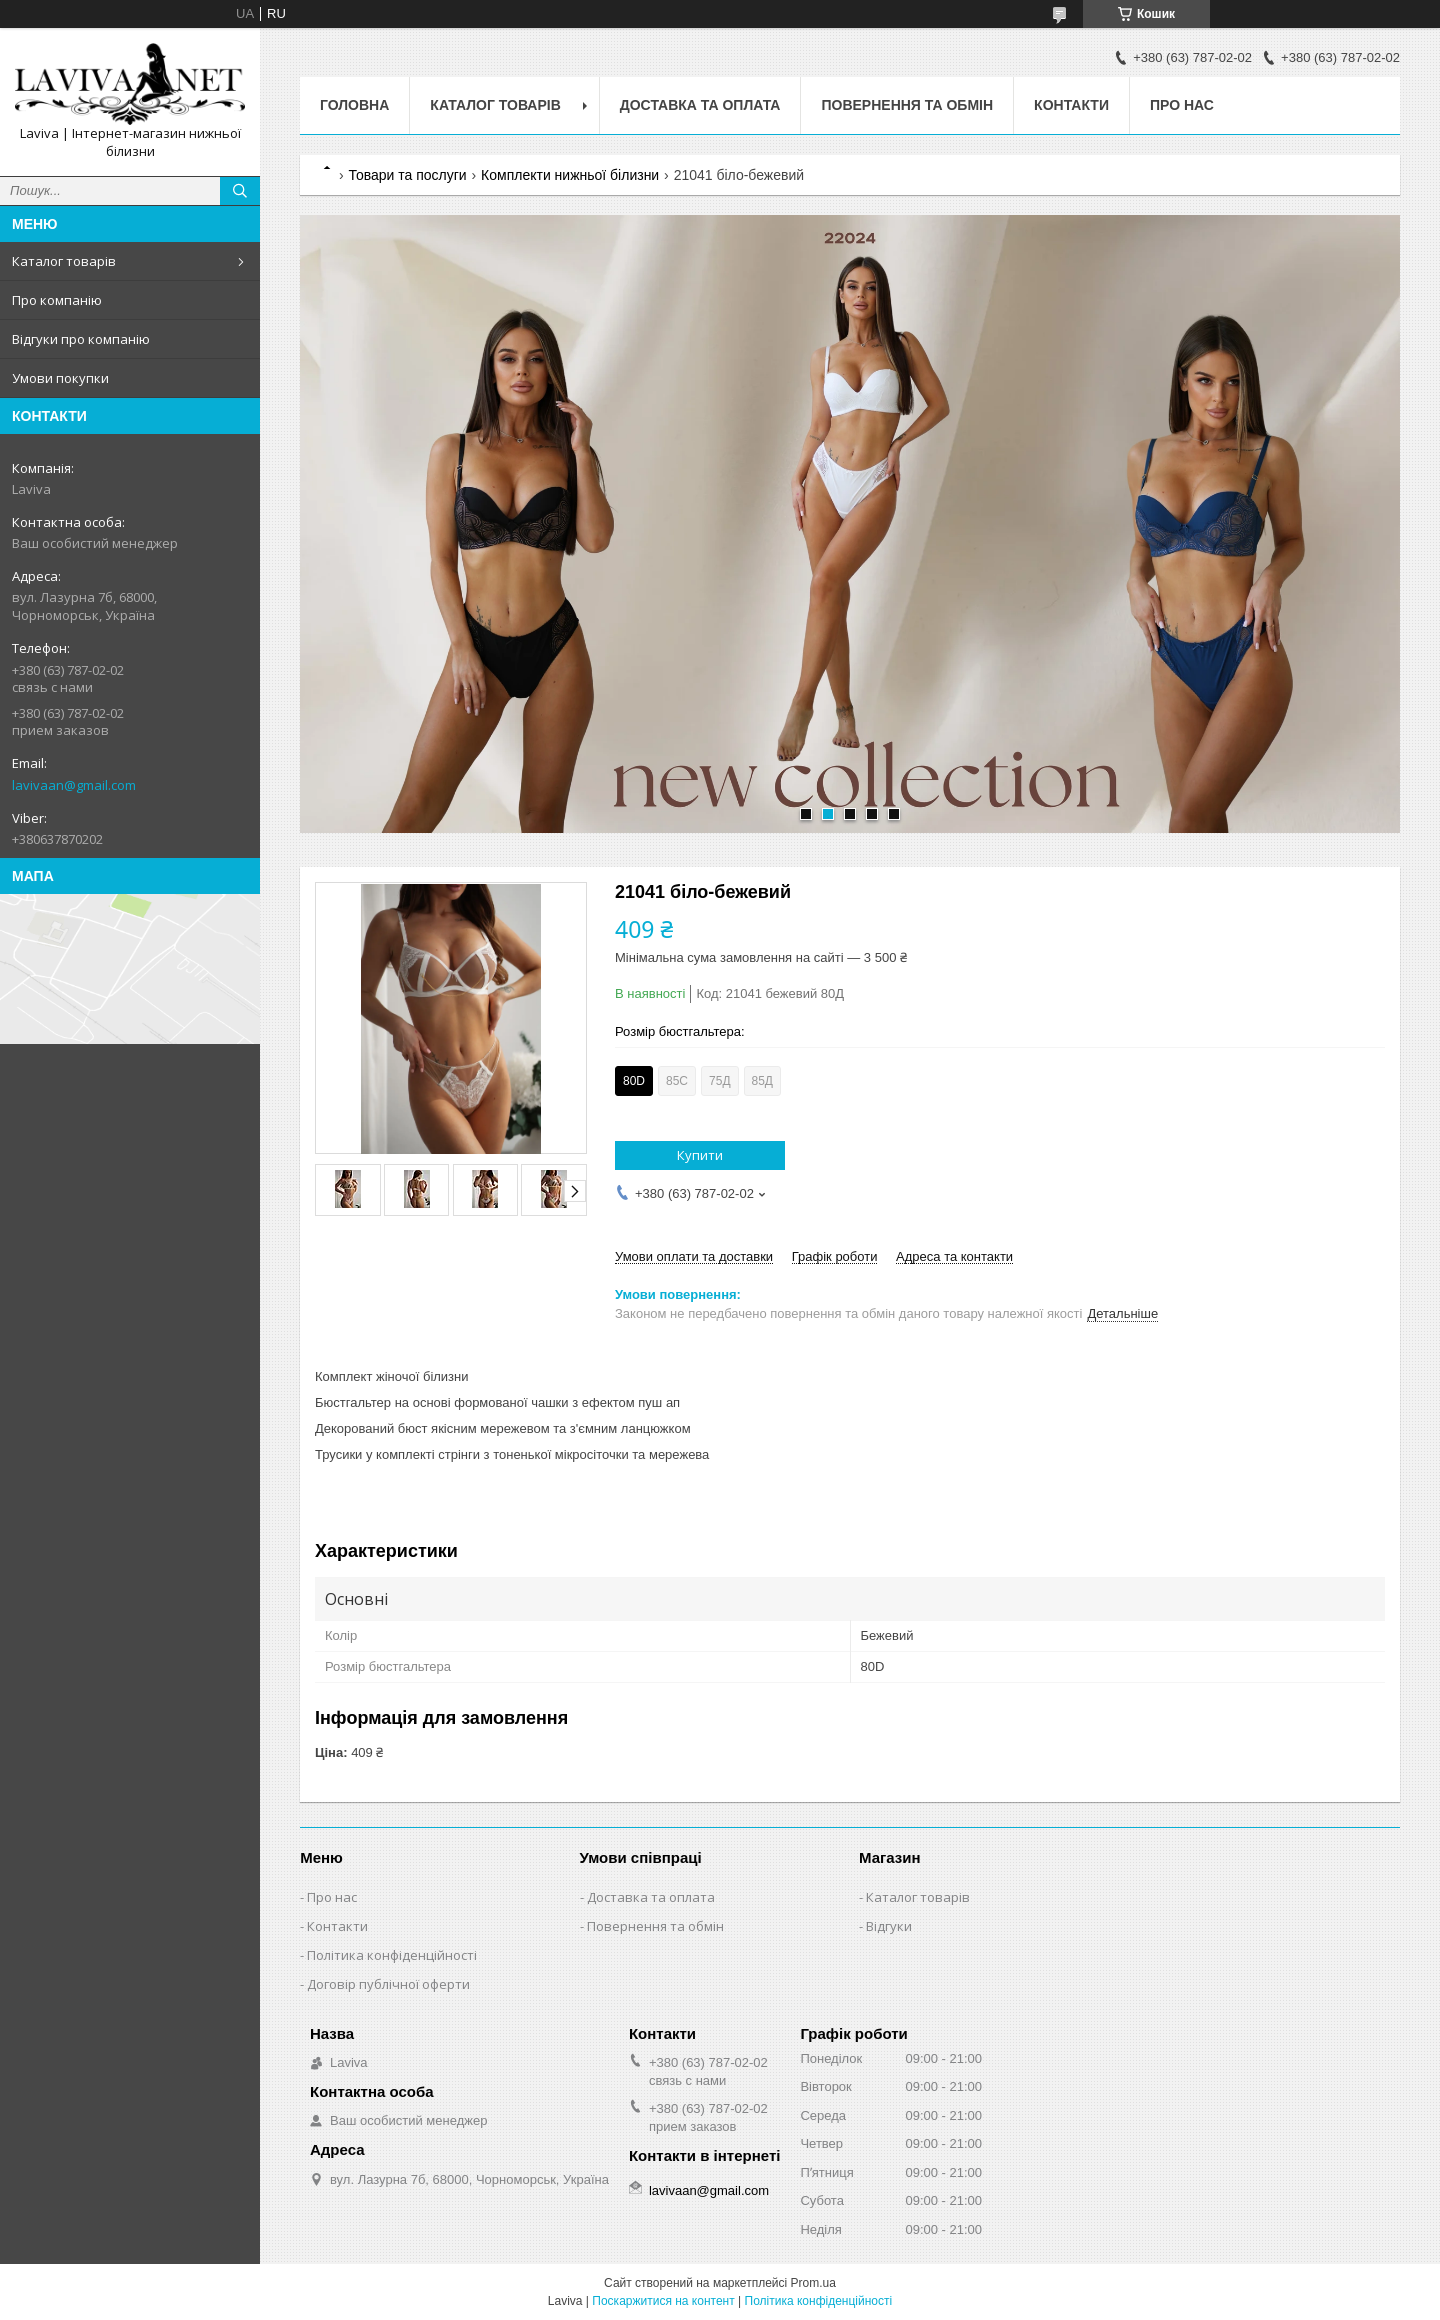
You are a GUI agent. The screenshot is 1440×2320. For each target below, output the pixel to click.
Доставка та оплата (700, 105)
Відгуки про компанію (81, 339)
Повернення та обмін (907, 105)
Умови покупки (60, 378)
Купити (700, 1155)
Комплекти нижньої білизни (570, 175)
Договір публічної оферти (388, 1984)
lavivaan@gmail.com (74, 785)
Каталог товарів (64, 261)
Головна (354, 105)
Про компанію (57, 300)
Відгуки (889, 1926)
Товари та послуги (407, 175)
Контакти (1071, 105)
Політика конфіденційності (392, 1955)
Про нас (1182, 105)
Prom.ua (813, 2283)
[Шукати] (240, 191)
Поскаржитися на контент (663, 2301)
